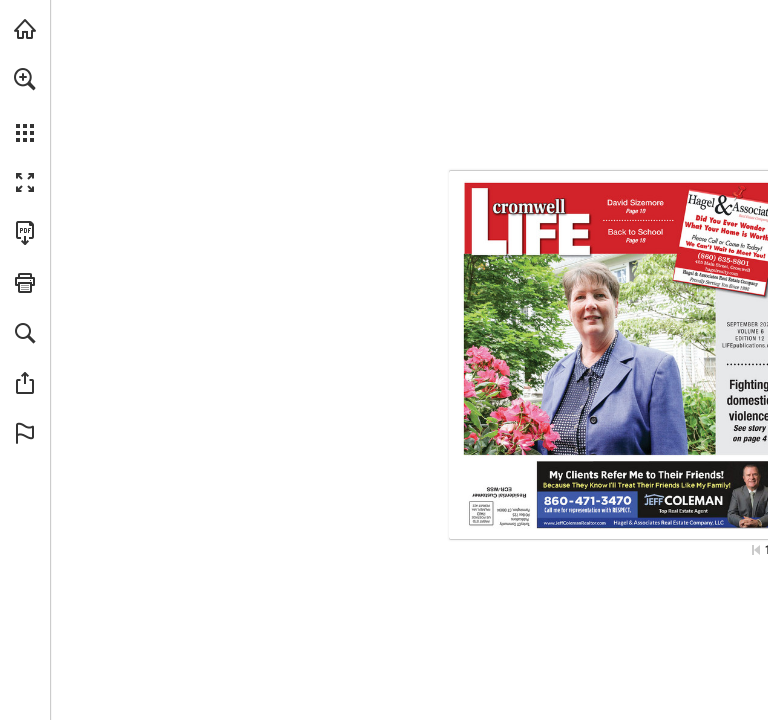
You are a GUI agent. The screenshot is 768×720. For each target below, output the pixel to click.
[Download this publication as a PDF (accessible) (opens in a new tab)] (25, 233)
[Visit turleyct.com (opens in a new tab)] (25, 29)
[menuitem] (25, 105)
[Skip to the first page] (756, 550)
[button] (25, 79)
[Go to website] (729, 272)
